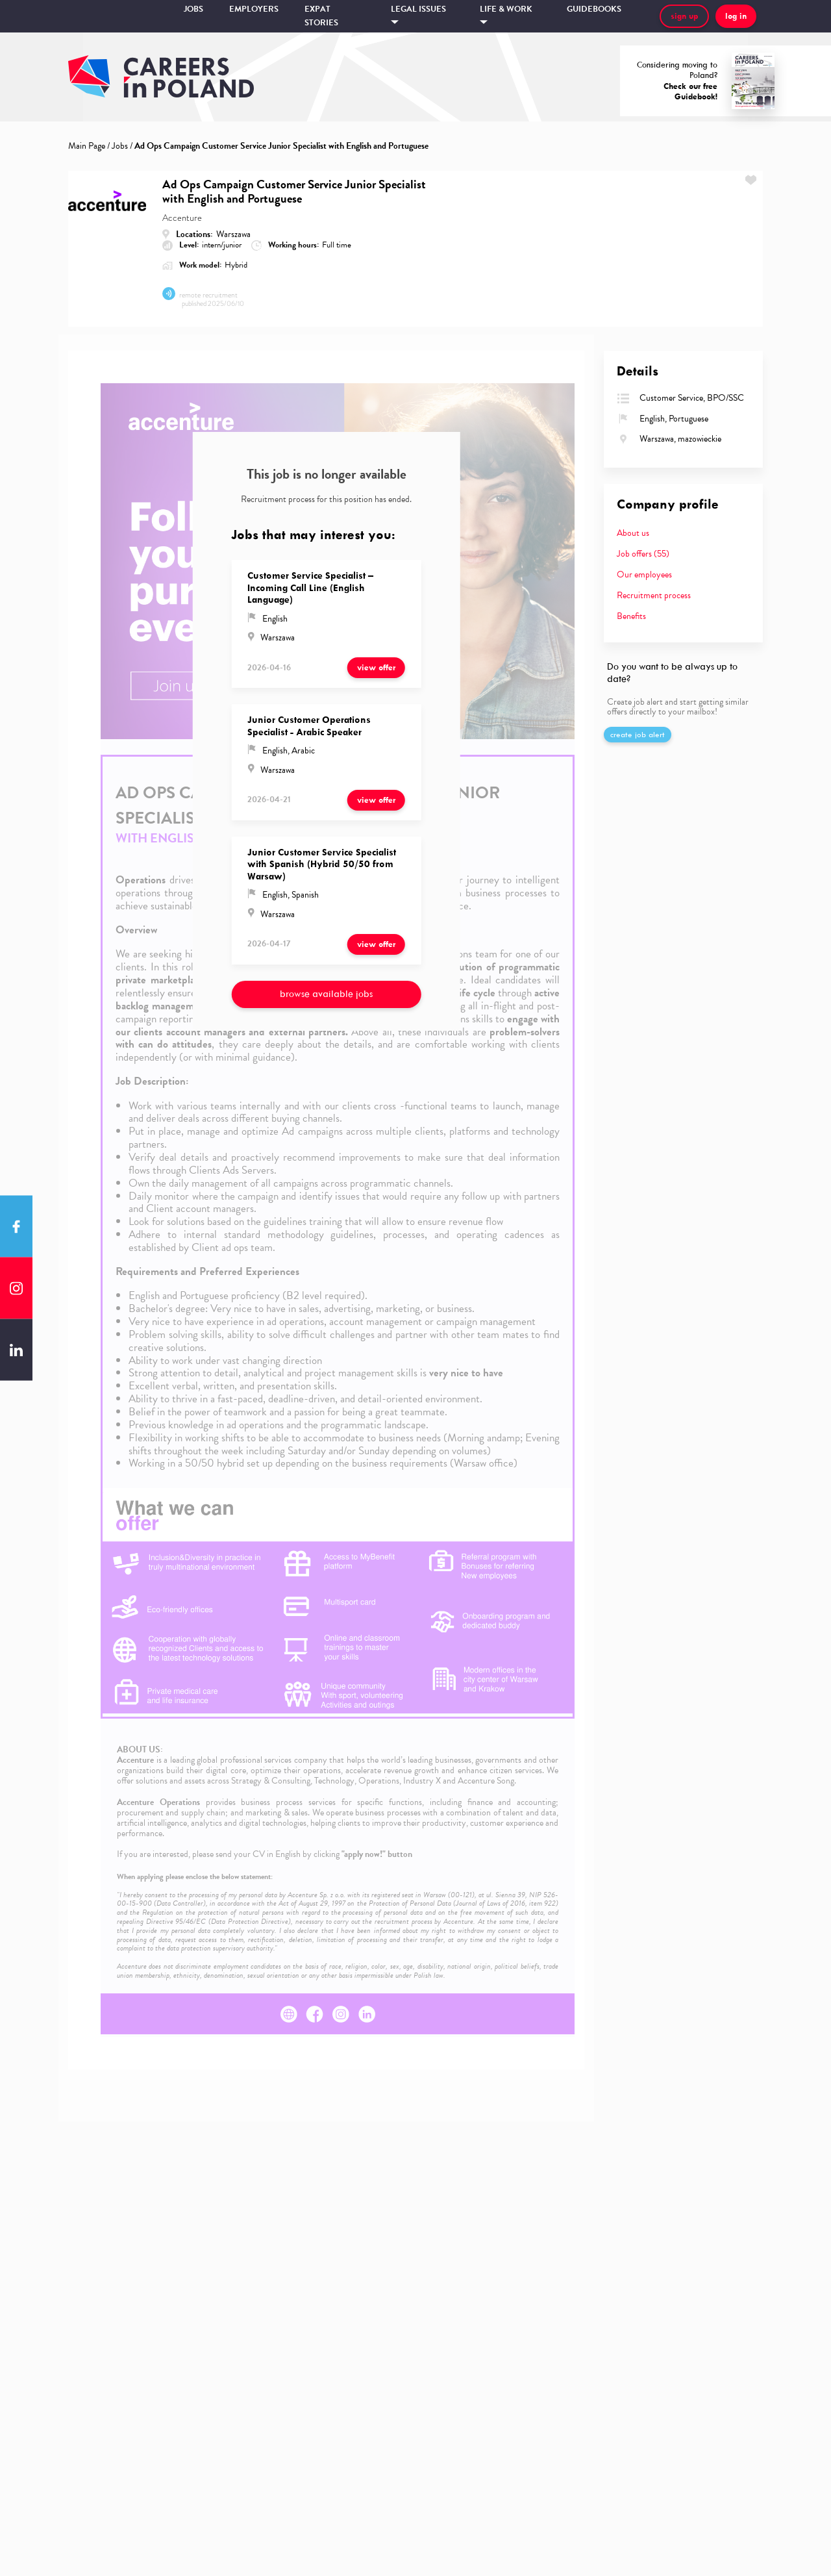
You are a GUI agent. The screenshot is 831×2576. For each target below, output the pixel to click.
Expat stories (321, 16)
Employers (254, 9)
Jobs (193, 9)
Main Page (86, 146)
